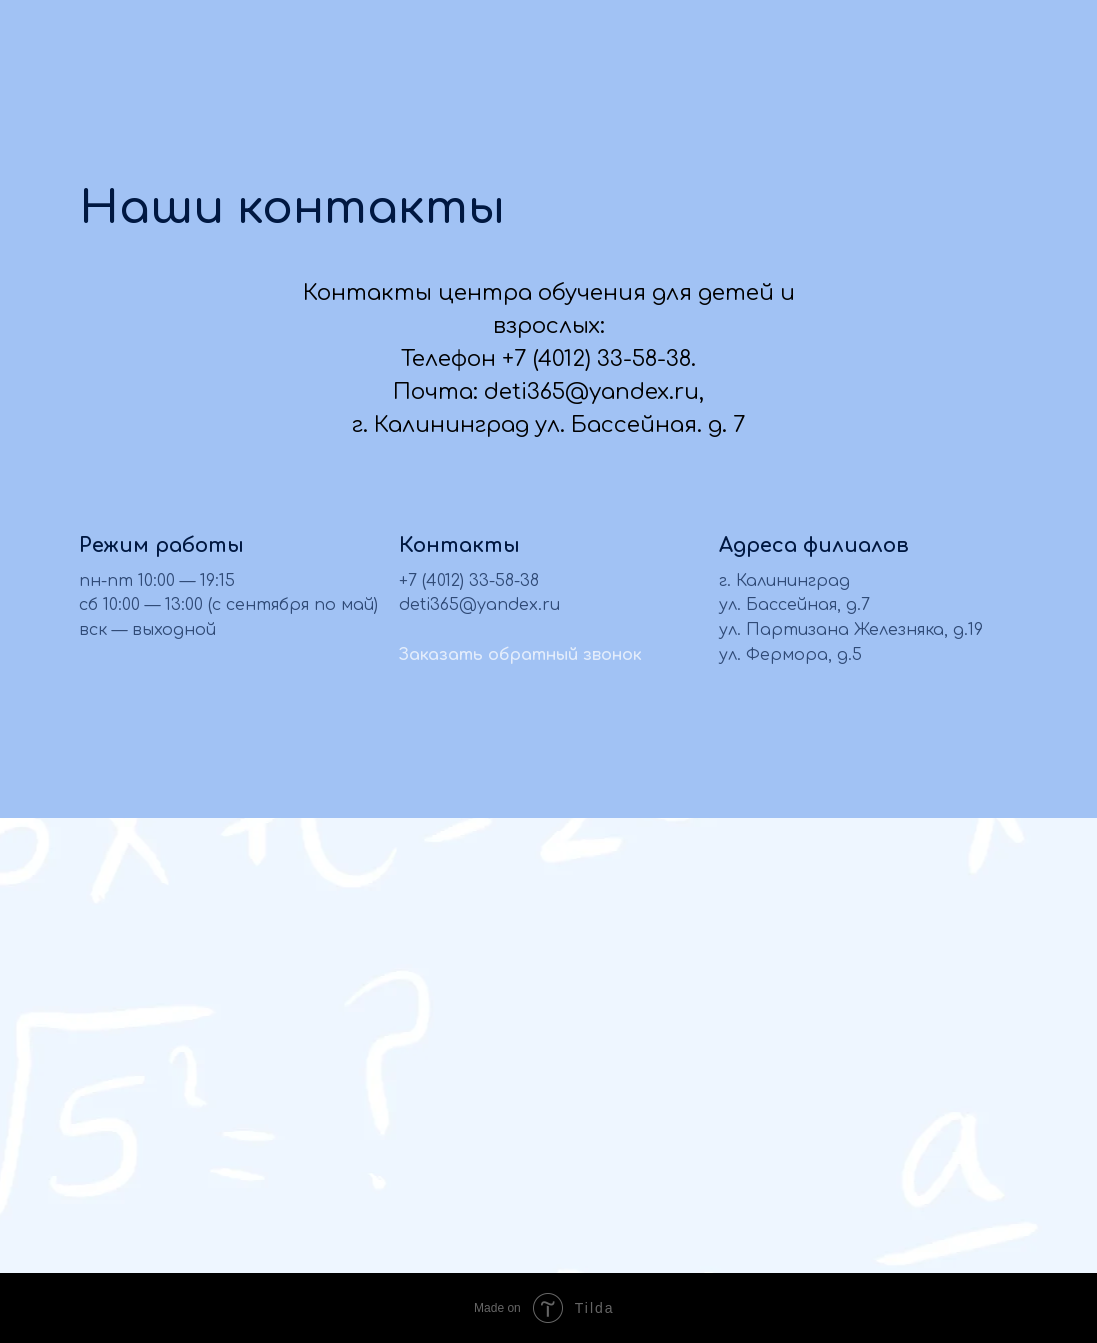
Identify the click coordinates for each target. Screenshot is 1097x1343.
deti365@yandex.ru (479, 605)
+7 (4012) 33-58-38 (469, 581)
